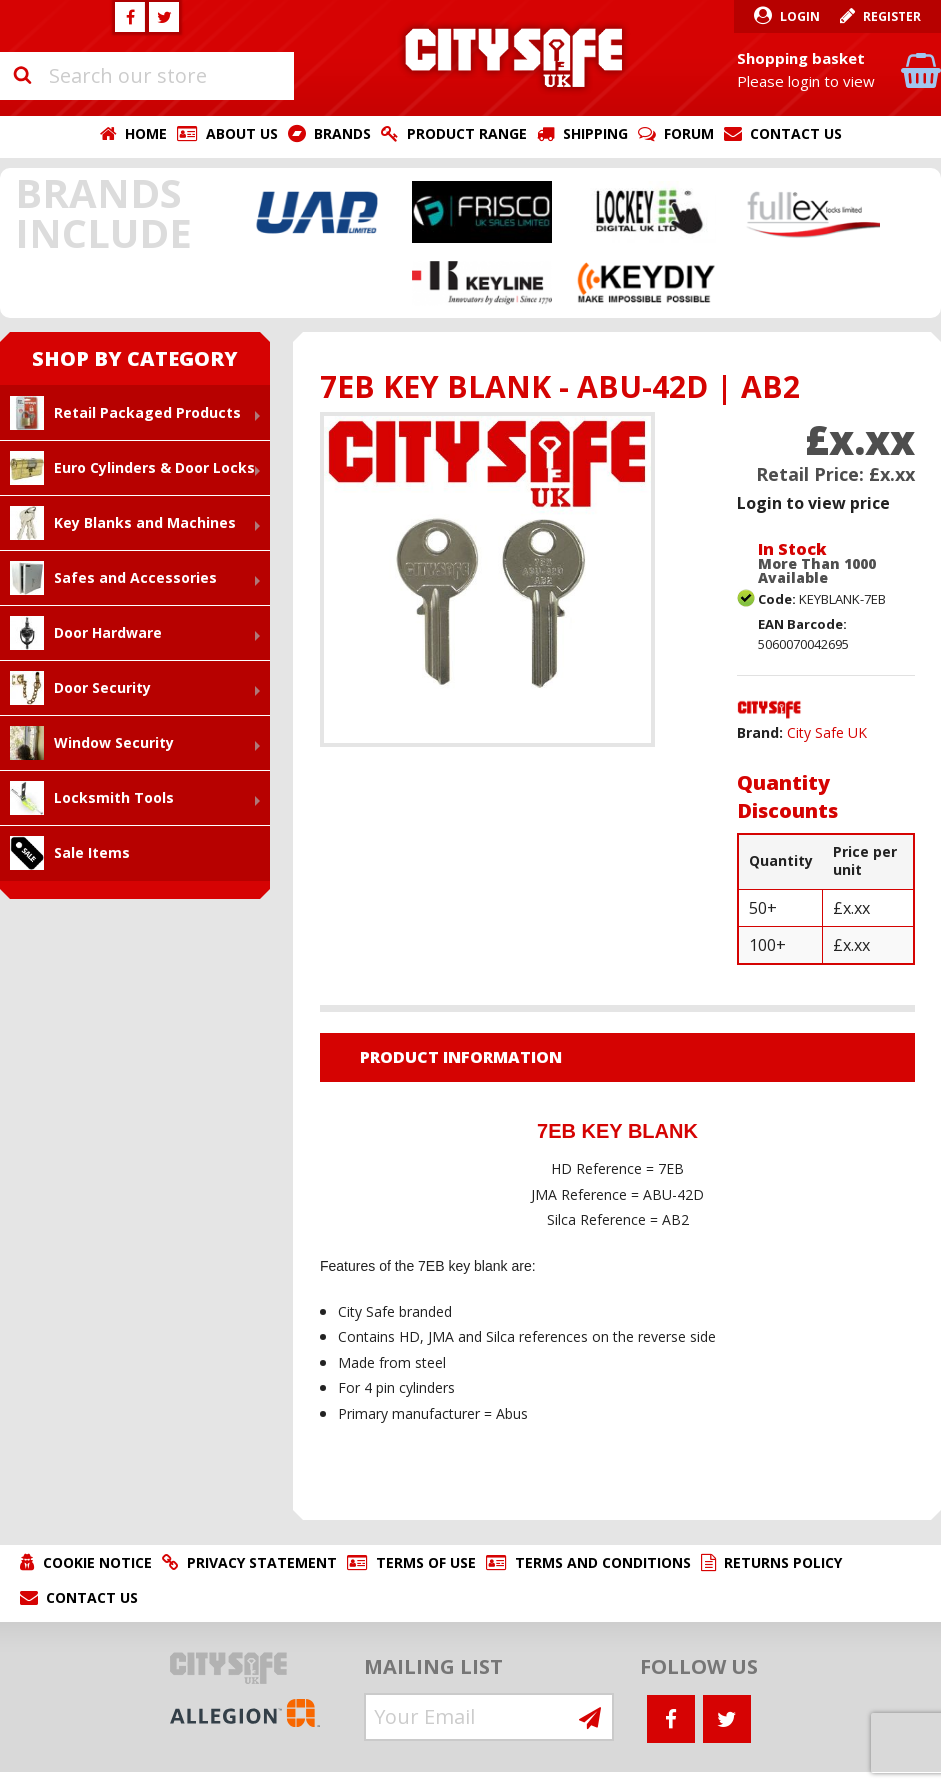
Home (146, 133)
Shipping (595, 133)
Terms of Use (426, 1562)
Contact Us (796, 133)
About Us (242, 133)
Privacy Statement (262, 1562)
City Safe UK (827, 732)
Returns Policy (783, 1562)
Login (800, 16)
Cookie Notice (97, 1562)
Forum (689, 133)
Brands (342, 133)
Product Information (461, 1057)
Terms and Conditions (603, 1562)
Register (892, 16)
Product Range (467, 133)
